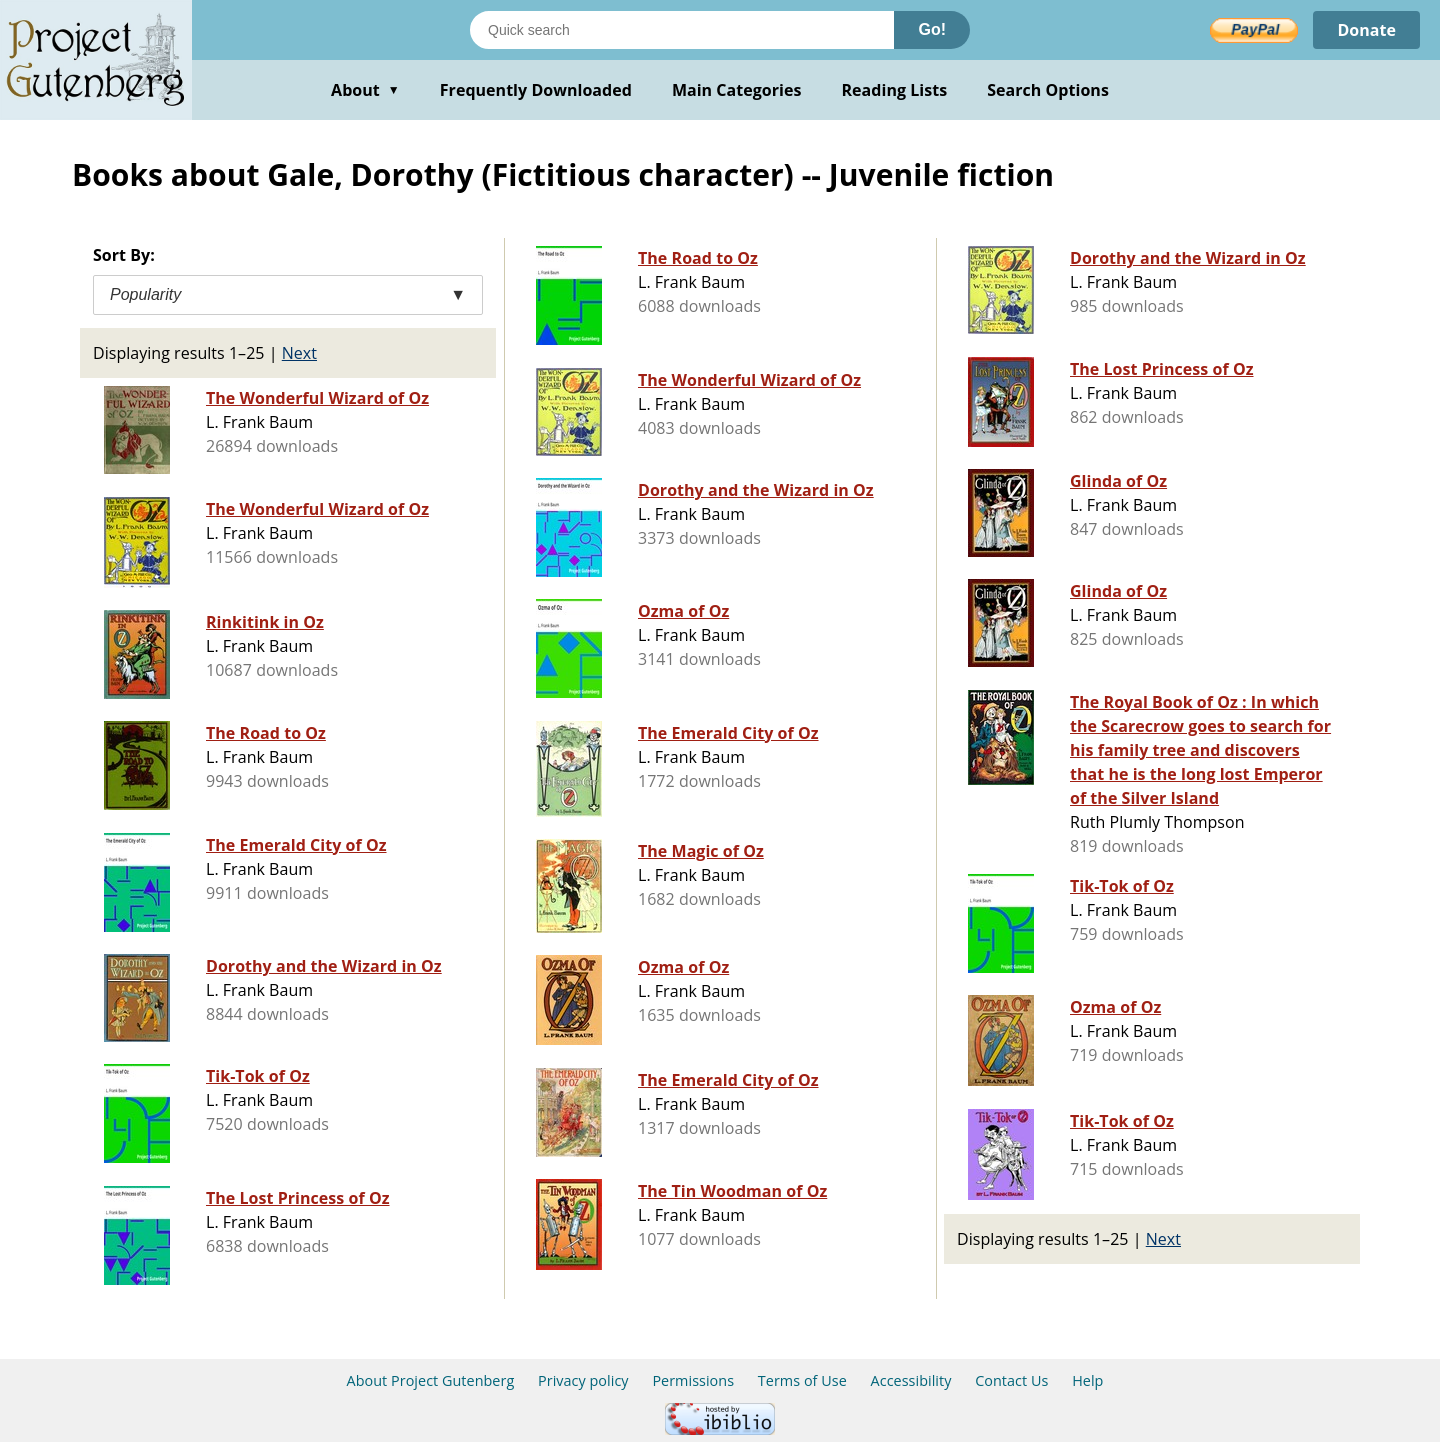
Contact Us (1011, 1380)
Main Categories (737, 90)
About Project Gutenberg (431, 1380)
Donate (1366, 30)
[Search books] (682, 30)
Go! (932, 29)
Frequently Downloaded (536, 90)
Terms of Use (802, 1380)
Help (1087, 1380)
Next (299, 353)
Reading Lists (895, 90)
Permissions (693, 1380)
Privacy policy (583, 1380)
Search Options (1048, 90)
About (365, 90)
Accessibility (911, 1380)
